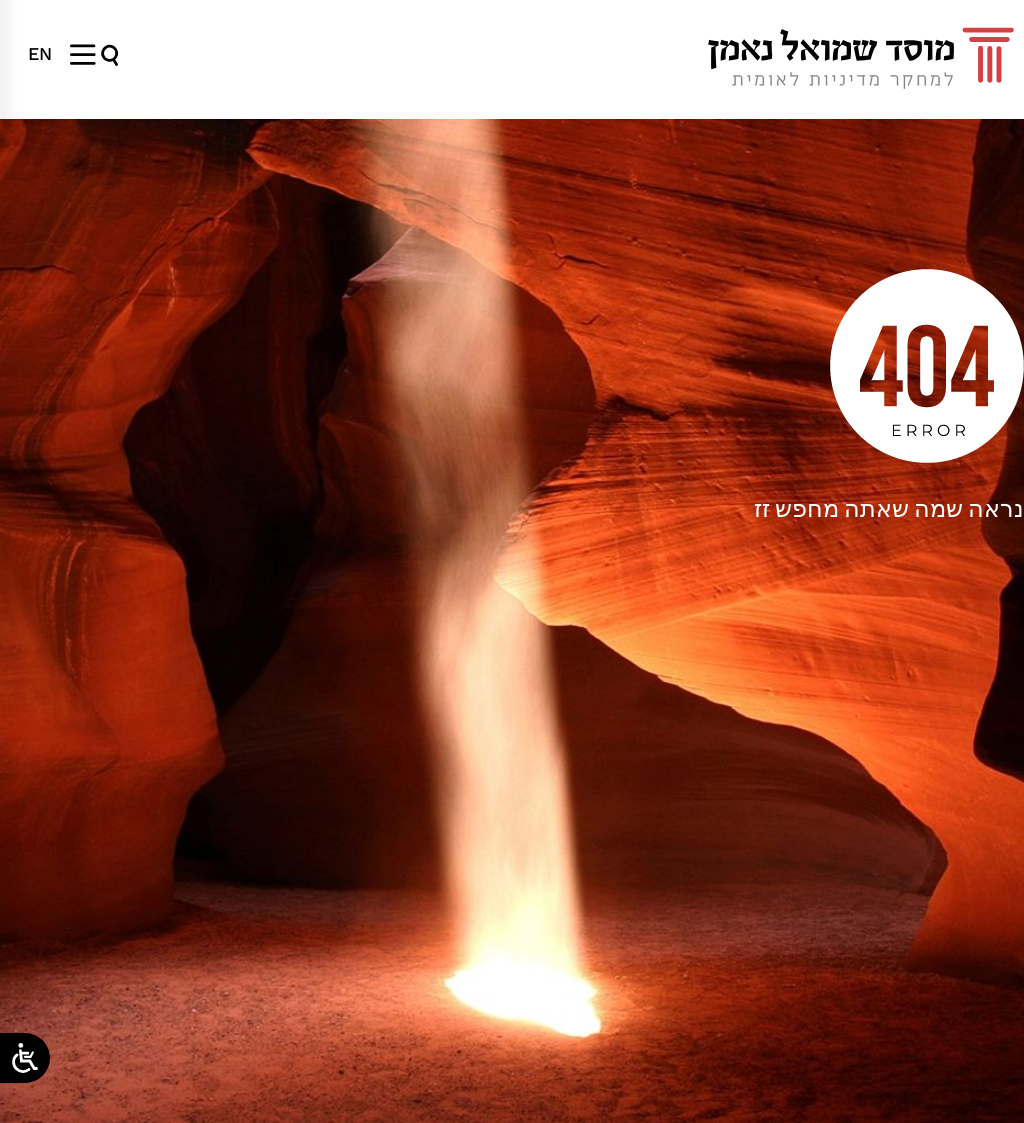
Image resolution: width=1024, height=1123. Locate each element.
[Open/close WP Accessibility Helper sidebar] (25, 1058)
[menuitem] (40, 54)
